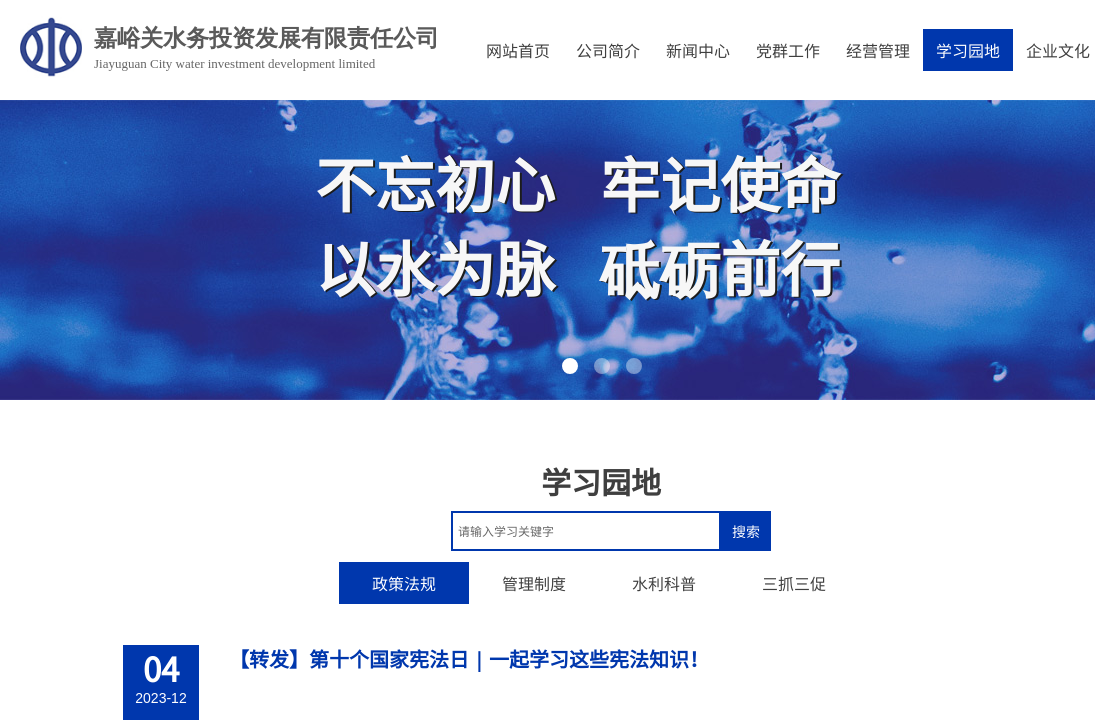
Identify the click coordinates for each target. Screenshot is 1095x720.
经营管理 (878, 50)
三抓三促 (794, 583)
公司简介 (608, 50)
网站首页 (518, 50)
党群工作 (788, 50)
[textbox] (586, 531)
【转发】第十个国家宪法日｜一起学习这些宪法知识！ (469, 659)
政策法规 (404, 583)
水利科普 (664, 583)
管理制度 (534, 583)
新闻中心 (698, 50)
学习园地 (968, 50)
